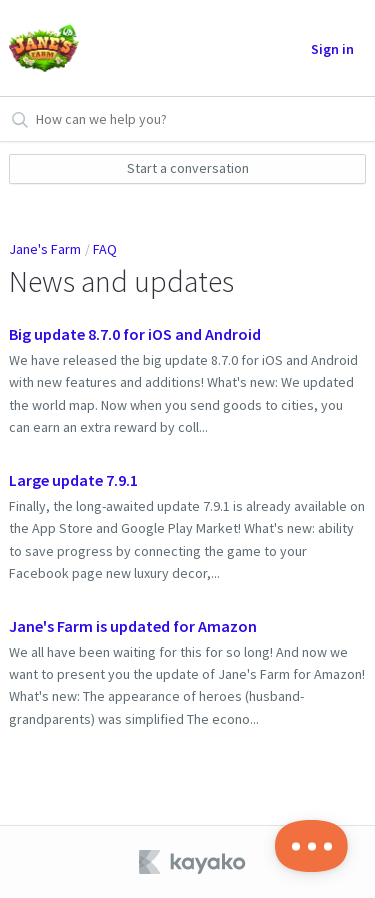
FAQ (105, 249)
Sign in (332, 49)
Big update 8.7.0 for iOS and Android (135, 334)
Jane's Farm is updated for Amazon (133, 626)
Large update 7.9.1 (73, 480)
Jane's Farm (45, 249)
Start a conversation (188, 168)
